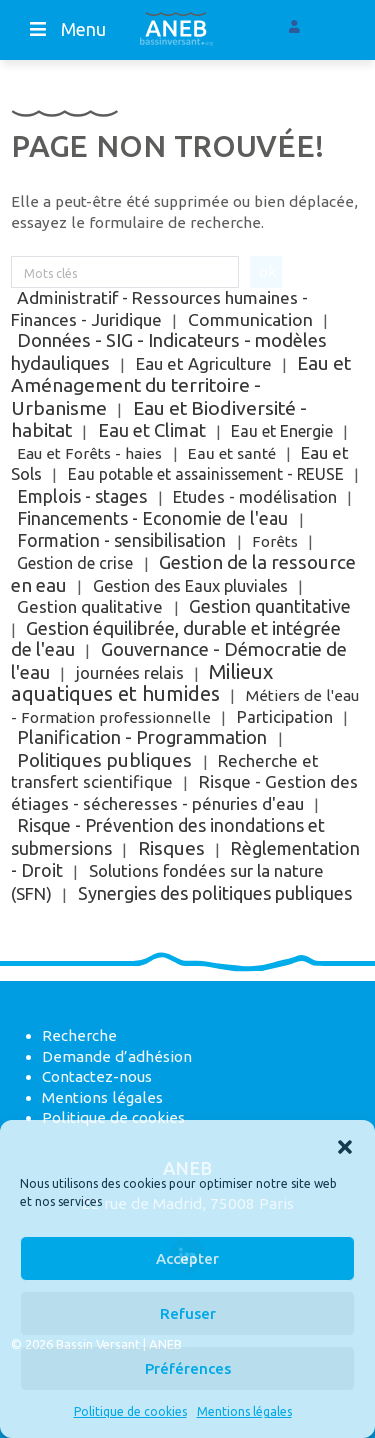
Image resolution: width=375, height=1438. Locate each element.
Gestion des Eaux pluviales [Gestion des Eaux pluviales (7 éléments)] (190, 586)
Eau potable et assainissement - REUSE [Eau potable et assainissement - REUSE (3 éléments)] (206, 474)
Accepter (187, 1258)
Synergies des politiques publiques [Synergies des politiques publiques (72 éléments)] (215, 893)
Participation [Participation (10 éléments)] (285, 717)
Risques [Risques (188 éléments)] (171, 848)
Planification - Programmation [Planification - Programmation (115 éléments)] (142, 737)
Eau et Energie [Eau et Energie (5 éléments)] (282, 431)
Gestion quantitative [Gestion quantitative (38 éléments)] (270, 606)
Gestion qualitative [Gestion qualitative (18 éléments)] (90, 606)
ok (267, 271)
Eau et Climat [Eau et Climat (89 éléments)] (152, 430)
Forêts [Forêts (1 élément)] (275, 541)
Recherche (79, 1035)
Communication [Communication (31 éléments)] (250, 319)
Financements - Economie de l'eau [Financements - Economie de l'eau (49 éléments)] (152, 518)
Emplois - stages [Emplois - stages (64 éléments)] (82, 496)
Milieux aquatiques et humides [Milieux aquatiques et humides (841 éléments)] (141, 683)
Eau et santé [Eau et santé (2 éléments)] (232, 453)
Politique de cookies (130, 1411)
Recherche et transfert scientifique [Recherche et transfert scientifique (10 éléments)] (164, 772)
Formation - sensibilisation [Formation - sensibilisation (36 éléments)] (121, 540)
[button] (345, 1145)
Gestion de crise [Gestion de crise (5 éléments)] (75, 563)
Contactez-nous (97, 1076)
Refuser (188, 1313)
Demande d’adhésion (117, 1056)
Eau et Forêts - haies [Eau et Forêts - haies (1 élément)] (89, 453)
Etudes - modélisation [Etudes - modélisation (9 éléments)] (255, 497)
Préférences (188, 1368)
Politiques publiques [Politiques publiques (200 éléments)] (104, 760)
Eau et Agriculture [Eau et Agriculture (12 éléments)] (204, 363)
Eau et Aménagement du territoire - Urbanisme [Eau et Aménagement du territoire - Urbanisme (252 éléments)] (180, 385)
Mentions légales (244, 1411)
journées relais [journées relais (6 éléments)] (130, 673)
